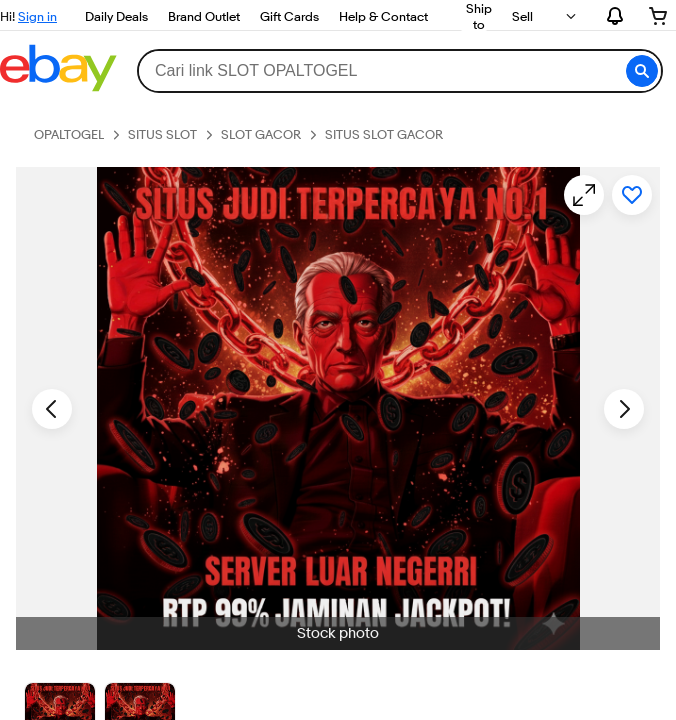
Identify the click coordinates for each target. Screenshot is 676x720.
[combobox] (399, 71)
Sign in (37, 16)
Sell (522, 16)
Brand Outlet (204, 16)
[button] (642, 71)
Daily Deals (116, 16)
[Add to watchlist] (632, 195)
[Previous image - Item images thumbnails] (52, 409)
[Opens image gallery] (584, 195)
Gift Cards (289, 16)
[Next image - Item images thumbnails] (624, 409)
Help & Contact (383, 16)
